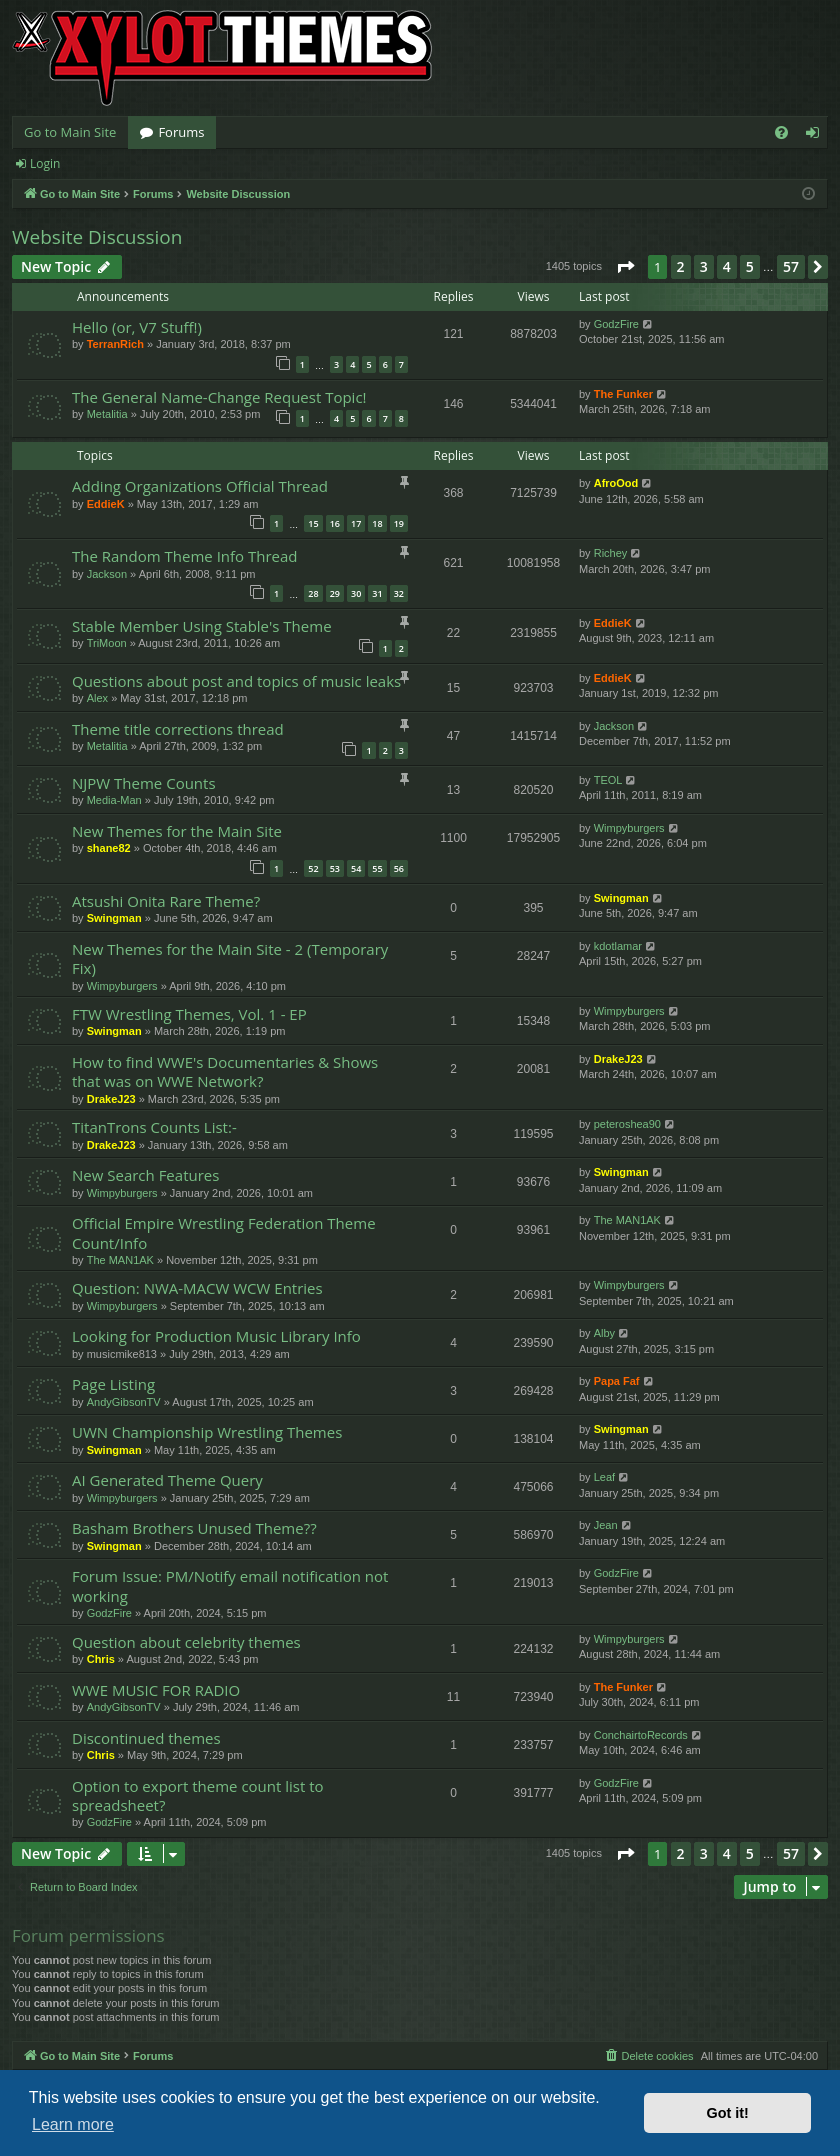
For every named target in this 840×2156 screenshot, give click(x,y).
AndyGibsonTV (124, 1402)
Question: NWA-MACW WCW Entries (197, 1288)
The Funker (623, 394)
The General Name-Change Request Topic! (219, 397)
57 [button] (791, 266)
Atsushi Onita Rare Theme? (166, 901)
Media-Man (114, 800)
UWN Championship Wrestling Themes (207, 1432)
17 (356, 523)
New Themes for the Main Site (177, 831)
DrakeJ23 (111, 1099)
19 (399, 523)
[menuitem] (781, 132)
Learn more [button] (73, 2124)
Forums (181, 132)
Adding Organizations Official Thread (200, 486)
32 (399, 593)
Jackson (107, 574)
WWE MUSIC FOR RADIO (156, 1690)
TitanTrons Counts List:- (154, 1127)
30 (356, 593)
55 (377, 868)
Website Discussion (97, 237)
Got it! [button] (728, 2113)
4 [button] (727, 266)
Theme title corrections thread (178, 729)
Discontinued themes (146, 1738)
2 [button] (681, 266)
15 (313, 523)
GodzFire (616, 324)
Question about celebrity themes (186, 1642)
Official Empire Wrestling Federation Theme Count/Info (224, 1232)
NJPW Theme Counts (144, 783)
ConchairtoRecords (641, 1735)
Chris (101, 1659)
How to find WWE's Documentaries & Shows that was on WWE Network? (225, 1071)
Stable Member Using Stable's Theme (202, 626)
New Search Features (145, 1175)
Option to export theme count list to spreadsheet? (198, 1795)
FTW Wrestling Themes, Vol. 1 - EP (189, 1014)
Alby (604, 1333)
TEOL (608, 780)
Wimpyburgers (629, 828)
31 (377, 593)
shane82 (109, 848)
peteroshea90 (627, 1124)
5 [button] (750, 266)
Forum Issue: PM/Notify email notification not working (230, 1585)
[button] (625, 267)
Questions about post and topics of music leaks (236, 681)
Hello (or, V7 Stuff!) (137, 327)
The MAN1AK (120, 1260)
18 (377, 523)
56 (399, 868)
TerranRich (115, 344)
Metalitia (107, 414)
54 (356, 868)
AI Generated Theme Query (167, 1480)
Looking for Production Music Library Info (216, 1336)
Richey (611, 553)
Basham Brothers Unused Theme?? (194, 1528)
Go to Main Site (70, 132)
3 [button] (704, 266)
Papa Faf (617, 1381)
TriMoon (107, 643)
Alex (97, 698)
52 (313, 868)
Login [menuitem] (816, 136)
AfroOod (616, 483)
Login (45, 163)
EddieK (106, 504)
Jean (606, 1525)
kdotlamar (618, 946)
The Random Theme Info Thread (185, 556)
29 (335, 593)
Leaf (604, 1477)
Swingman (114, 918)
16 (335, 523)
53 (335, 868)
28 (313, 593)
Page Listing (113, 1384)
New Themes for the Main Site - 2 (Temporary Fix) (230, 958)
